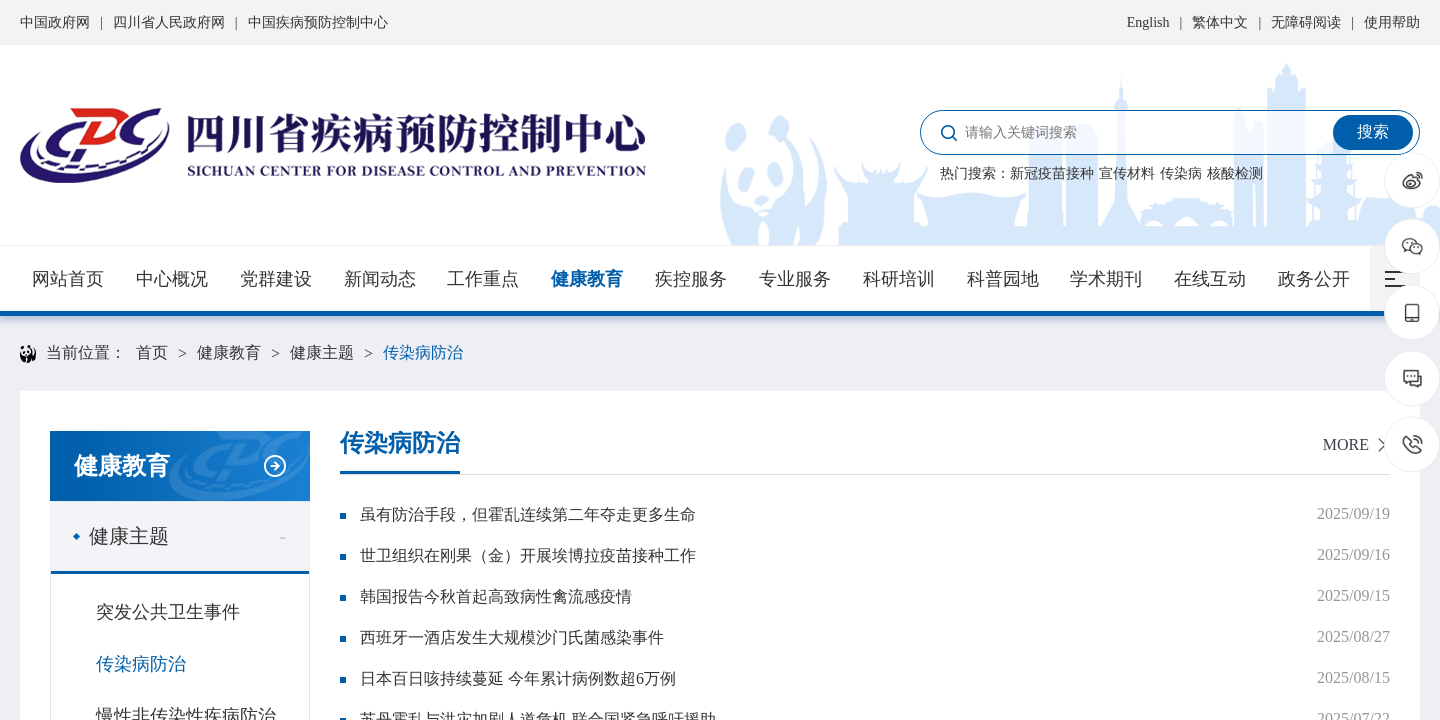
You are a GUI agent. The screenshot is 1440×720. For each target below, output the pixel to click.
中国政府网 (55, 22)
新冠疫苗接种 (1052, 173)
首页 (152, 352)
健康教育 (587, 279)
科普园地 (1003, 279)
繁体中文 (1220, 22)
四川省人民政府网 (169, 22)
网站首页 (68, 279)
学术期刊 (1106, 279)
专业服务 (795, 279)
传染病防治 (423, 352)
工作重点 (483, 279)
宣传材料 (1127, 173)
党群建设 (276, 279)
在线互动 (1210, 279)
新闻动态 (380, 279)
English (1148, 22)
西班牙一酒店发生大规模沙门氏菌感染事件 (512, 637)
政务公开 (1314, 279)
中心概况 (172, 279)
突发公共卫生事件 (168, 612)
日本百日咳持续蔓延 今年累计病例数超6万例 (518, 678)
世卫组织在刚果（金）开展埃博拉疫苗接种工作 (528, 555)
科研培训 (899, 279)
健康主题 (322, 352)
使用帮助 (1392, 22)
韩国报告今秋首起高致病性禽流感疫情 (496, 596)
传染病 (1181, 173)
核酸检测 (1235, 173)
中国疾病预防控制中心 (318, 22)
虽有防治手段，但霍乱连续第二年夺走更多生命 (528, 514)
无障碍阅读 (1306, 22)
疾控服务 (691, 279)
